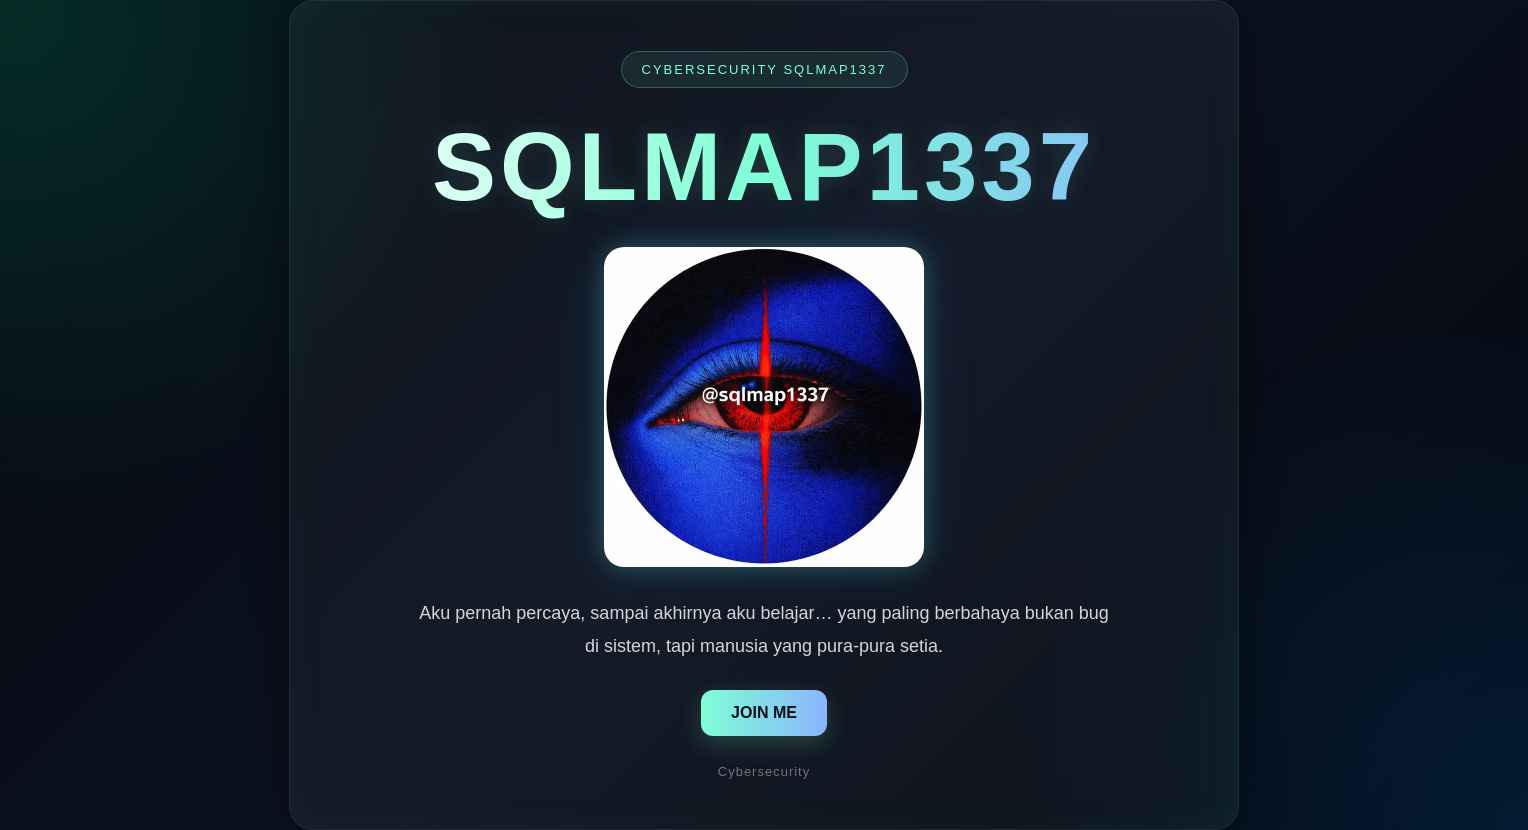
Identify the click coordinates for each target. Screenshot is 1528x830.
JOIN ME (764, 712)
